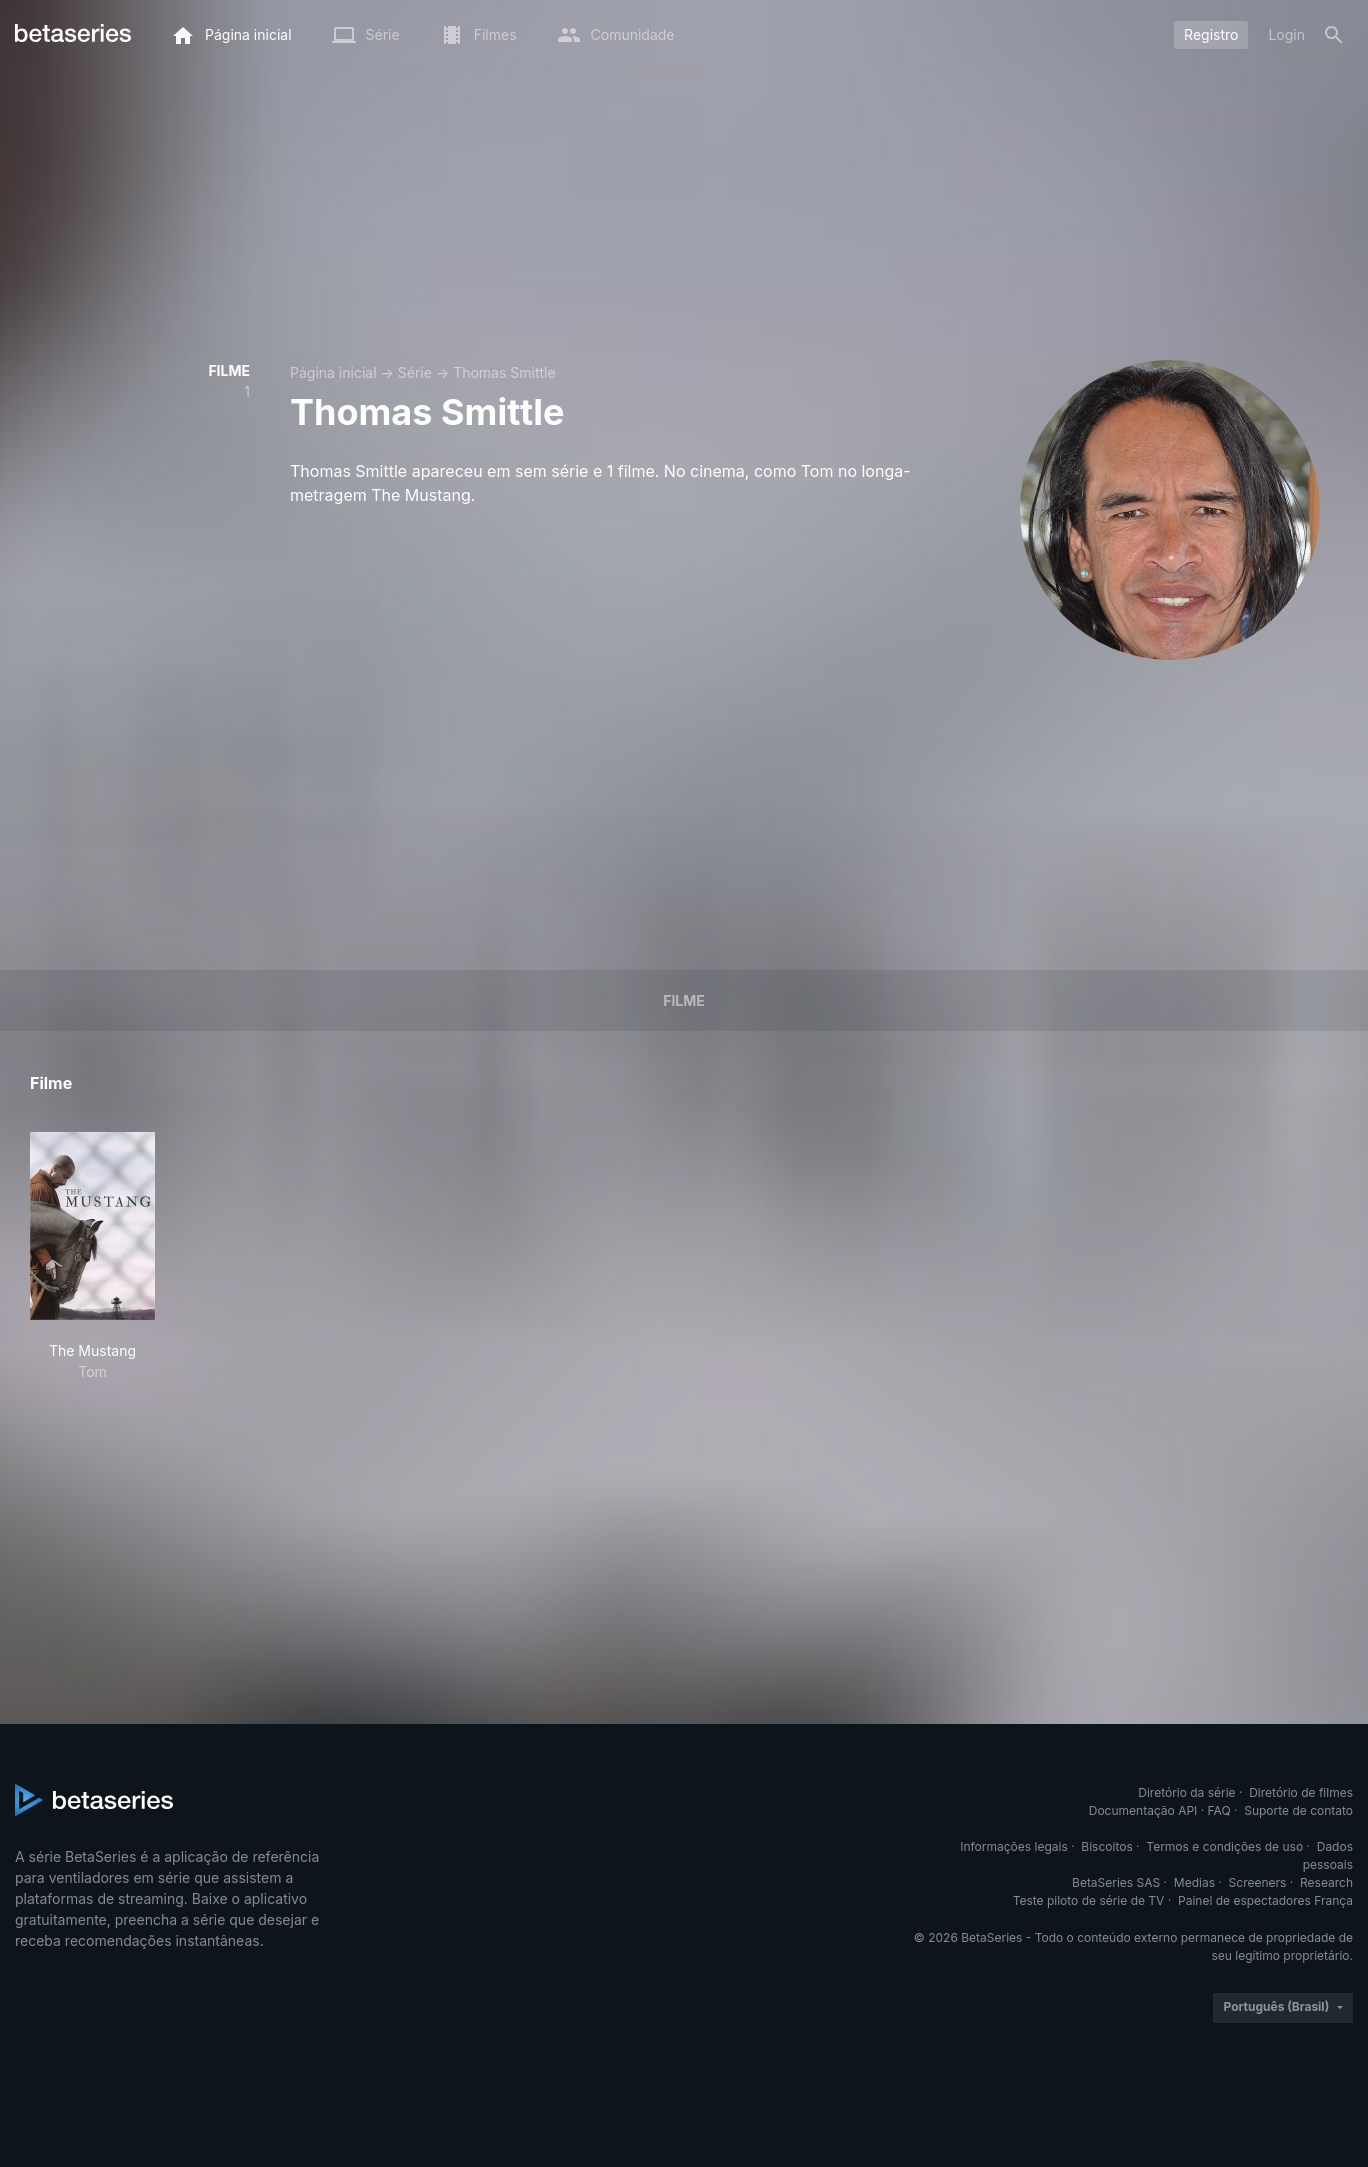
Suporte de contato (1298, 1810)
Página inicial (333, 372)
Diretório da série (1186, 1792)
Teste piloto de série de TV (1089, 1900)
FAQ (1219, 1810)
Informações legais (1014, 1846)
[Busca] (1334, 35)
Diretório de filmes (1301, 1792)
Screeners (1258, 1882)
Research (1326, 1882)
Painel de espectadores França (1265, 1900)
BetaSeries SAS (1116, 1882)
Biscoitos (1106, 1846)
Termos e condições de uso (1224, 1846)
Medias (1194, 1882)
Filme (684, 1000)
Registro (1211, 34)
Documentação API (1143, 1810)
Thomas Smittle (504, 372)
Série (415, 372)
